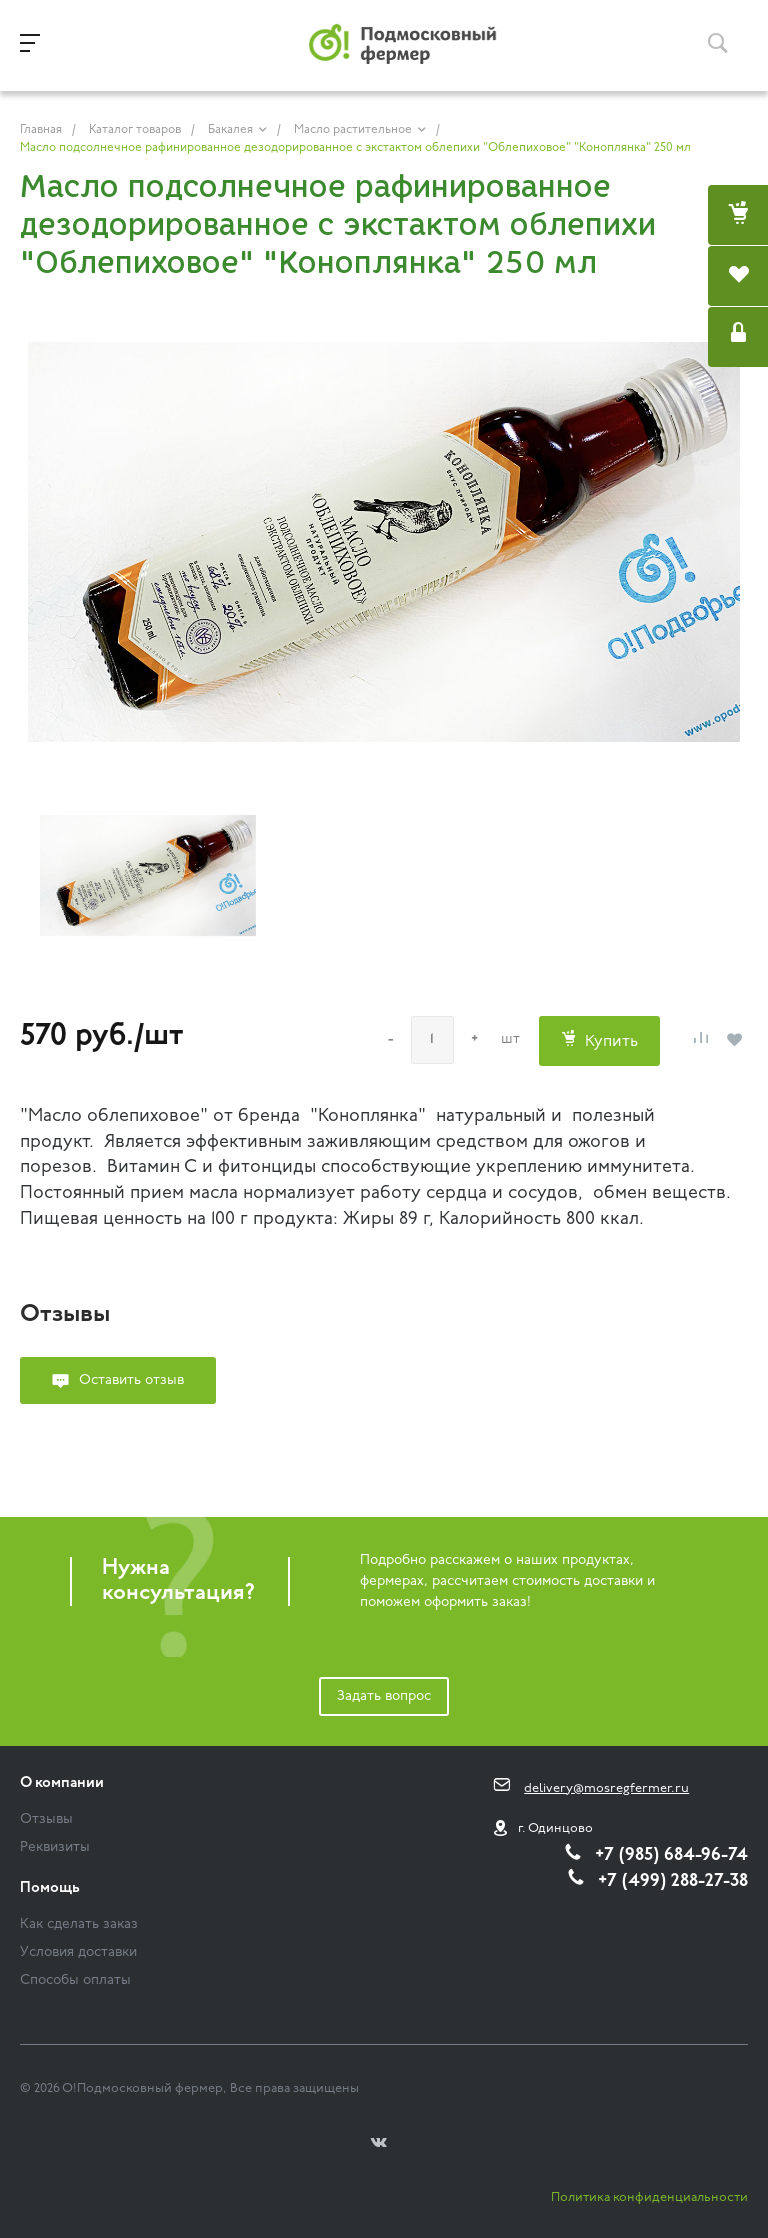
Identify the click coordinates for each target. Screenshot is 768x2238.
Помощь (50, 1888)
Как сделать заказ (79, 1924)
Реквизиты (55, 1847)
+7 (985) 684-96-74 (671, 1855)
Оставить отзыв (131, 1380)
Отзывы (46, 1819)
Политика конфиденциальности (649, 2197)
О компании (62, 1783)
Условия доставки (78, 1952)
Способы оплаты (75, 1980)
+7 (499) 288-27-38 (673, 1881)
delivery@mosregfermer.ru (606, 1788)
